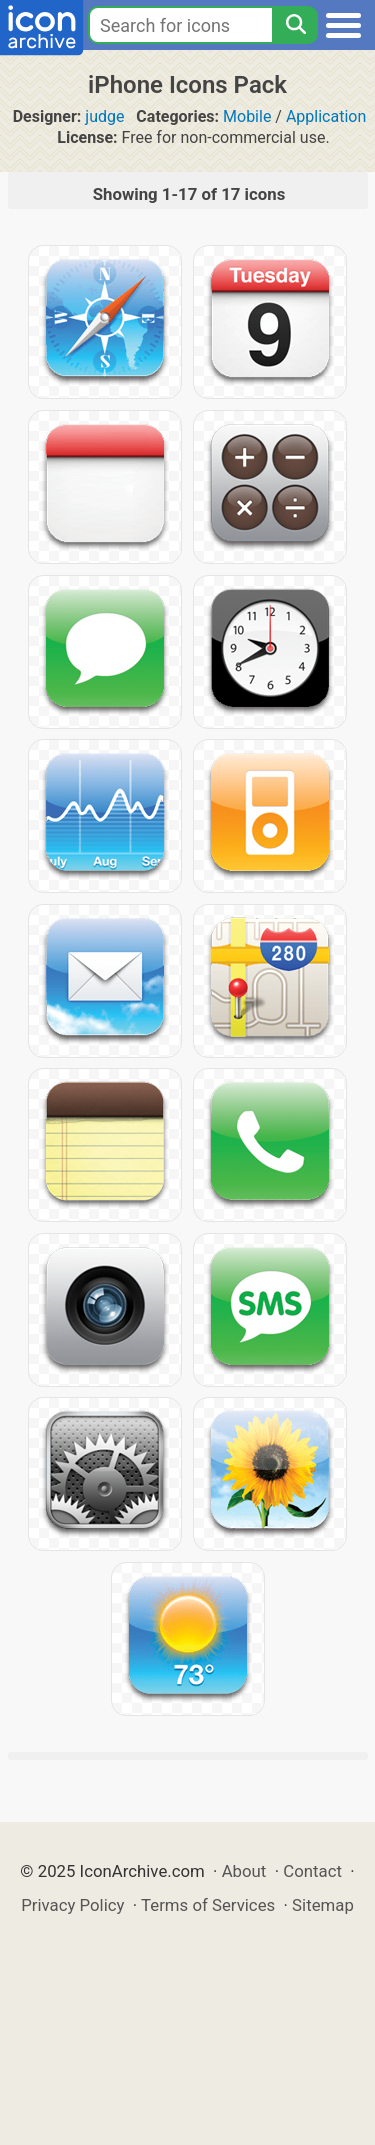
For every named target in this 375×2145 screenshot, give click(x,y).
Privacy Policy (72, 1905)
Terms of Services (208, 1905)
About (244, 1871)
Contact (312, 1871)
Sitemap (323, 1905)
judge (104, 116)
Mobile (247, 116)
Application (326, 116)
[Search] (295, 25)
